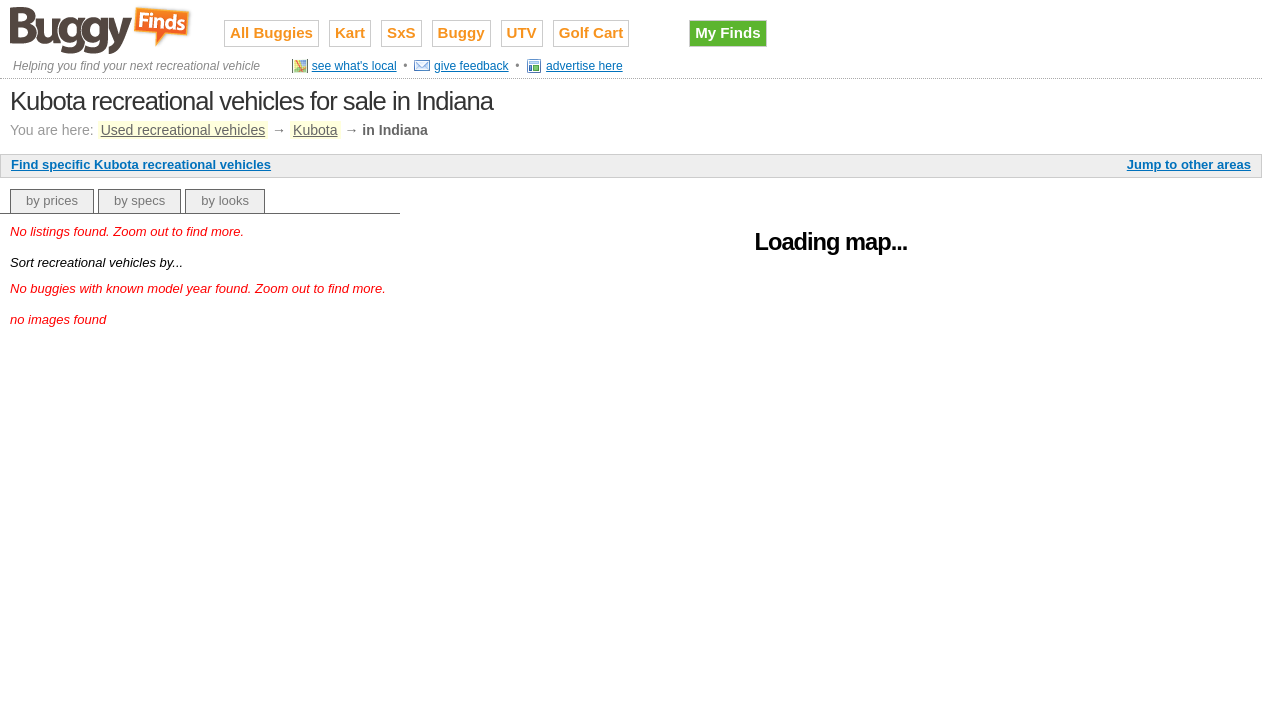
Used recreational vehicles (183, 130)
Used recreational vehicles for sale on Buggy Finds (102, 29)
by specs (139, 200)
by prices (52, 200)
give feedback (471, 66)
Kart (350, 32)
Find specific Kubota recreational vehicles (141, 164)
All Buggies (271, 32)
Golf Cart (591, 32)
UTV (522, 32)
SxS (401, 32)
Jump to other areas (1189, 164)
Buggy (461, 32)
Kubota (315, 130)
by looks (225, 200)
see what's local (354, 66)
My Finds (727, 32)
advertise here (584, 66)
